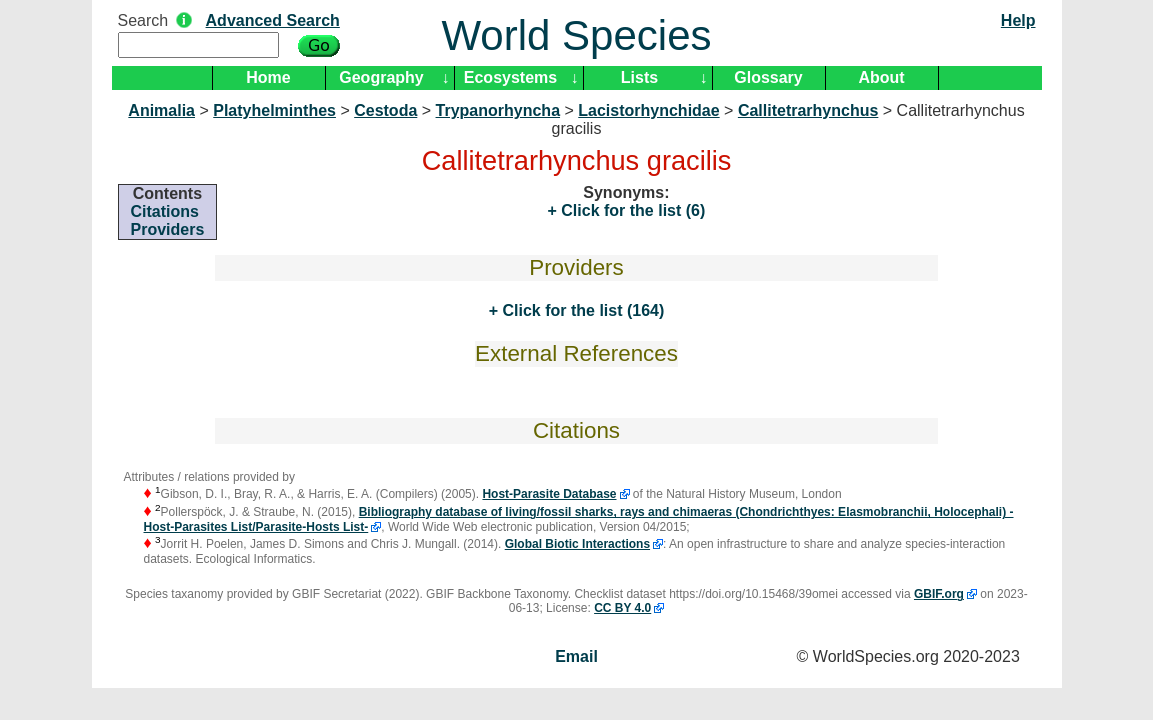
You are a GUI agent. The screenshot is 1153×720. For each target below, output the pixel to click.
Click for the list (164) (581, 310)
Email (576, 656)
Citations (165, 211)
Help (1018, 20)
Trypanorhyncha (498, 110)
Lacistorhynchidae (648, 110)
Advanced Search (273, 20)
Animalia (161, 110)
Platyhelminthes (274, 110)
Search (143, 20)
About (881, 77)
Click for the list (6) (631, 210)
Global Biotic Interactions (577, 544)
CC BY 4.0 (622, 608)
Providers (168, 229)
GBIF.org (939, 594)
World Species (576, 35)
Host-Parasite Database (549, 494)
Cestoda (385, 110)
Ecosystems (510, 77)
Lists (639, 77)
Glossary (768, 77)
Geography (381, 77)
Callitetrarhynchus (808, 110)
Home (268, 77)
